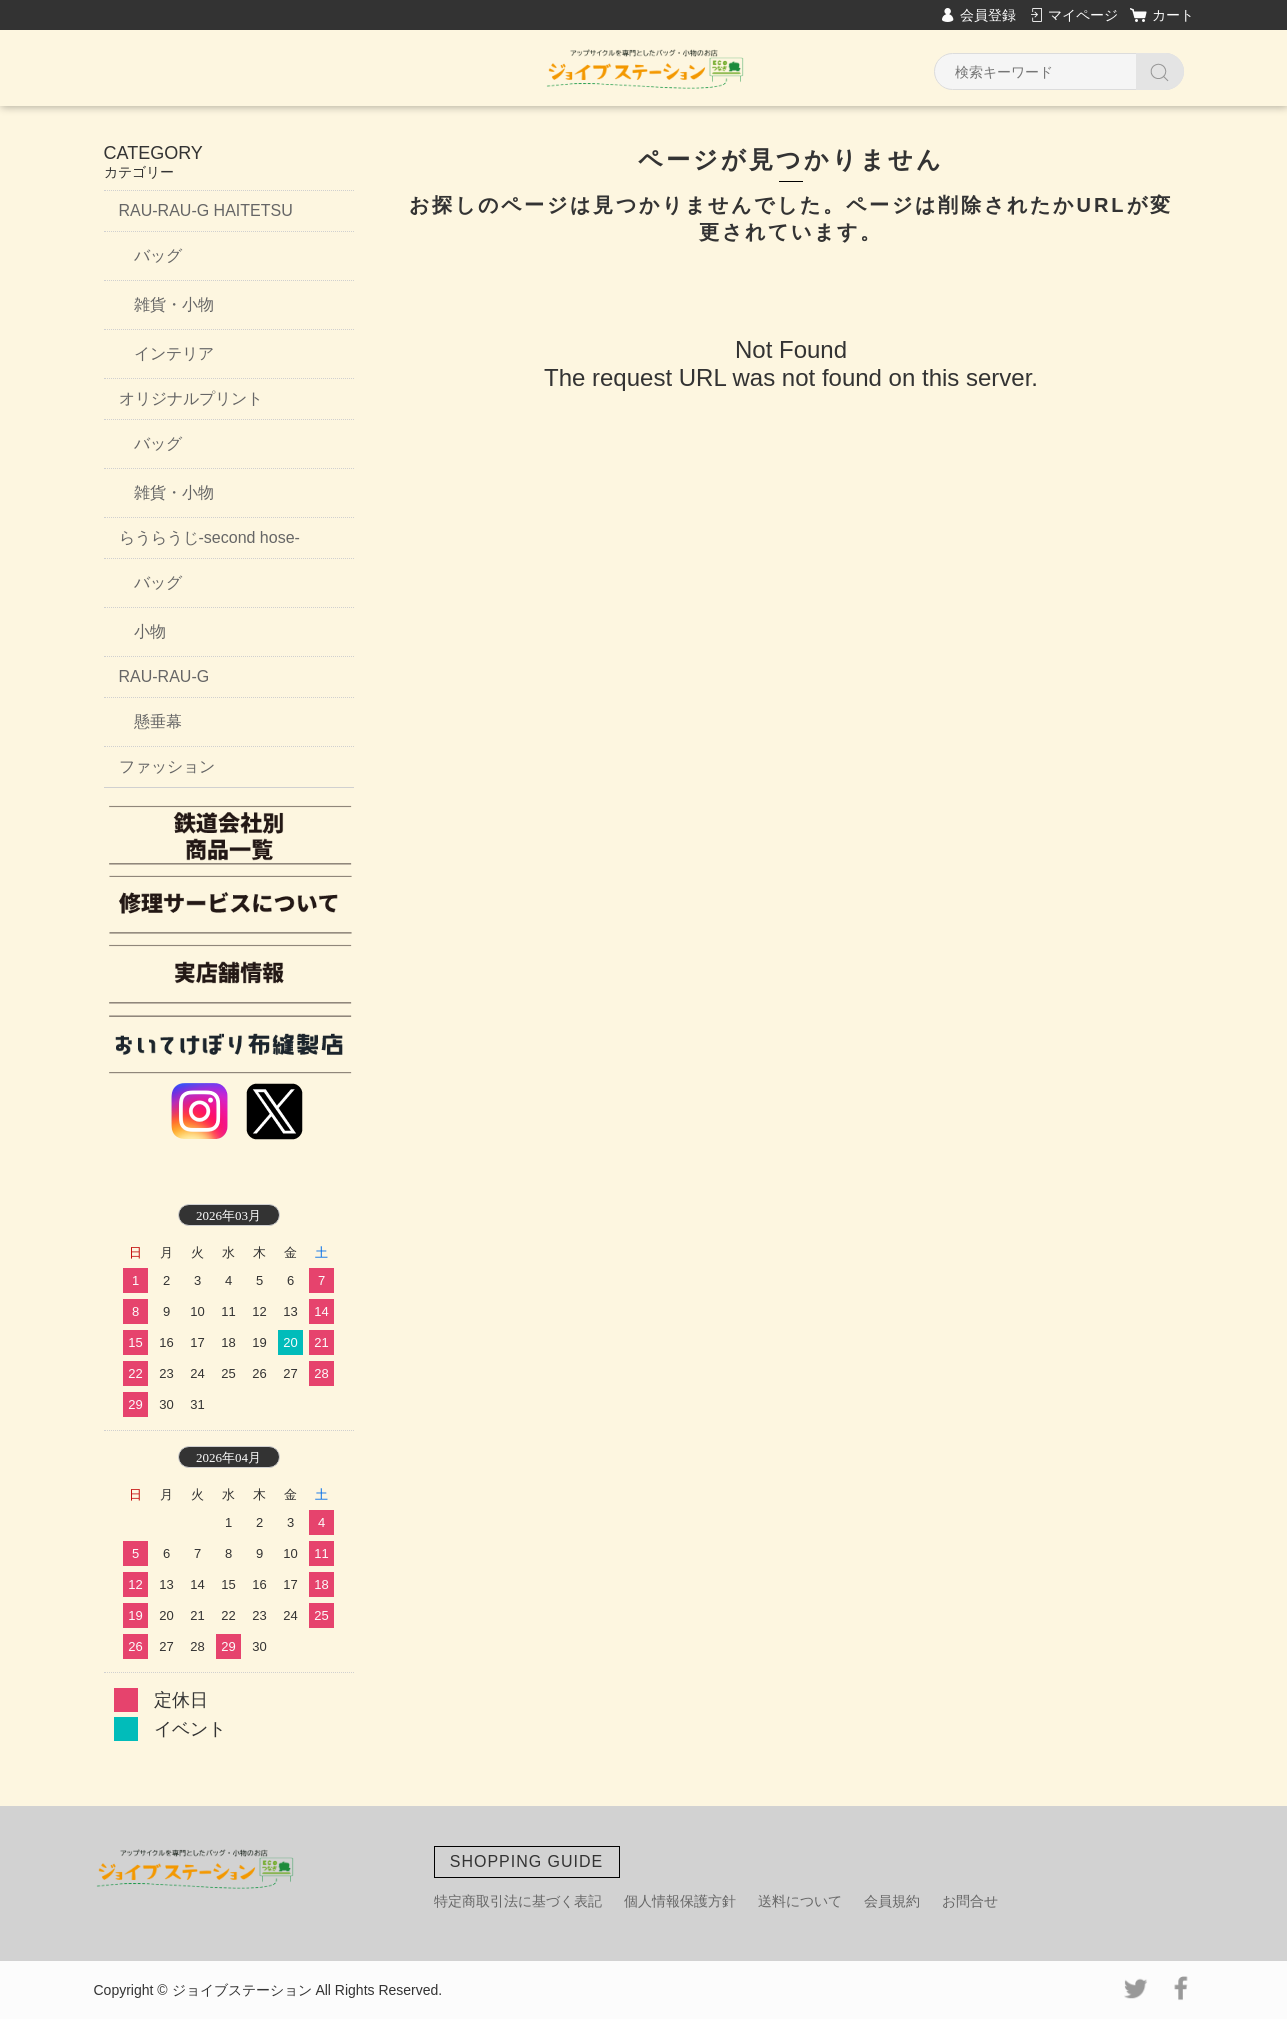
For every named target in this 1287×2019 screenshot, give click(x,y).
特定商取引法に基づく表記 (518, 1901)
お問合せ (970, 1901)
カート (1173, 15)
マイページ (1083, 15)
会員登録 (988, 15)
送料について (800, 1901)
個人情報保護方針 (680, 1901)
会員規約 (892, 1901)
